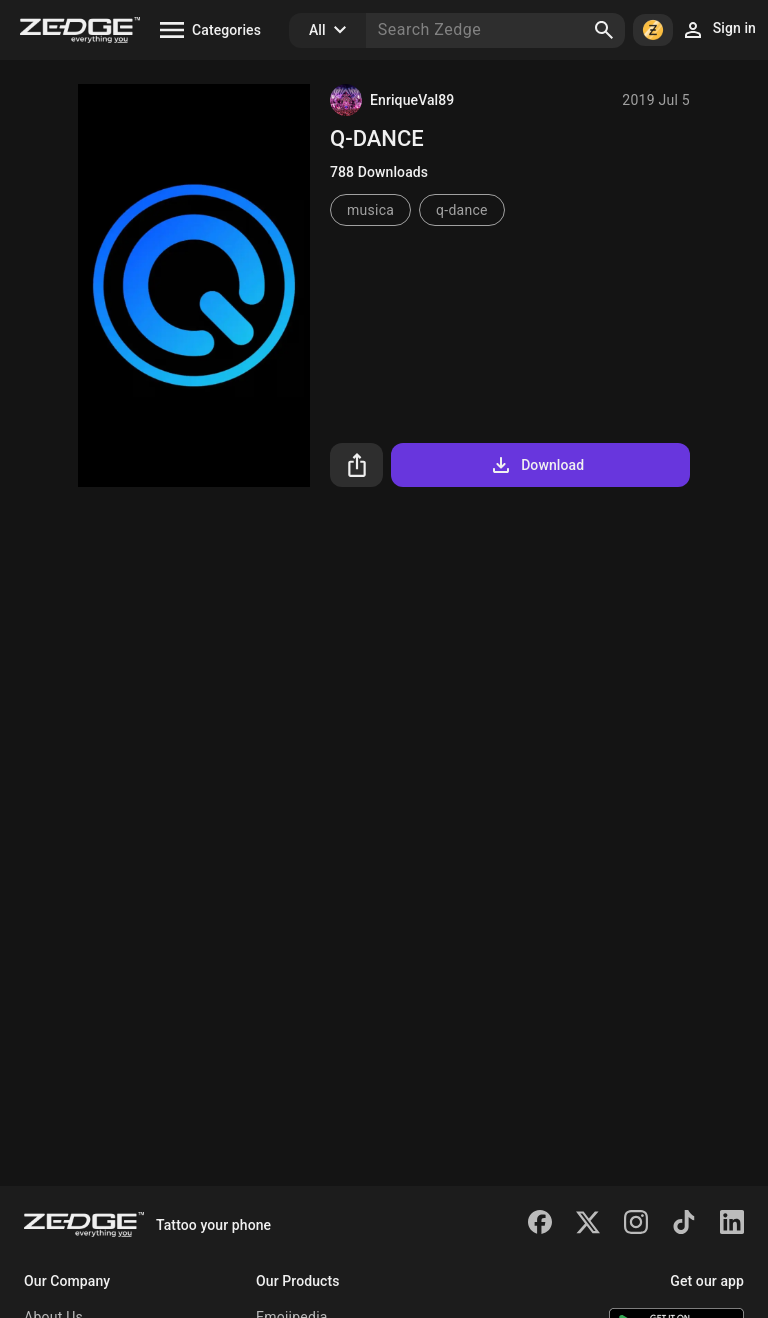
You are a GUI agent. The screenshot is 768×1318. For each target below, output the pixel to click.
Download (536, 465)
